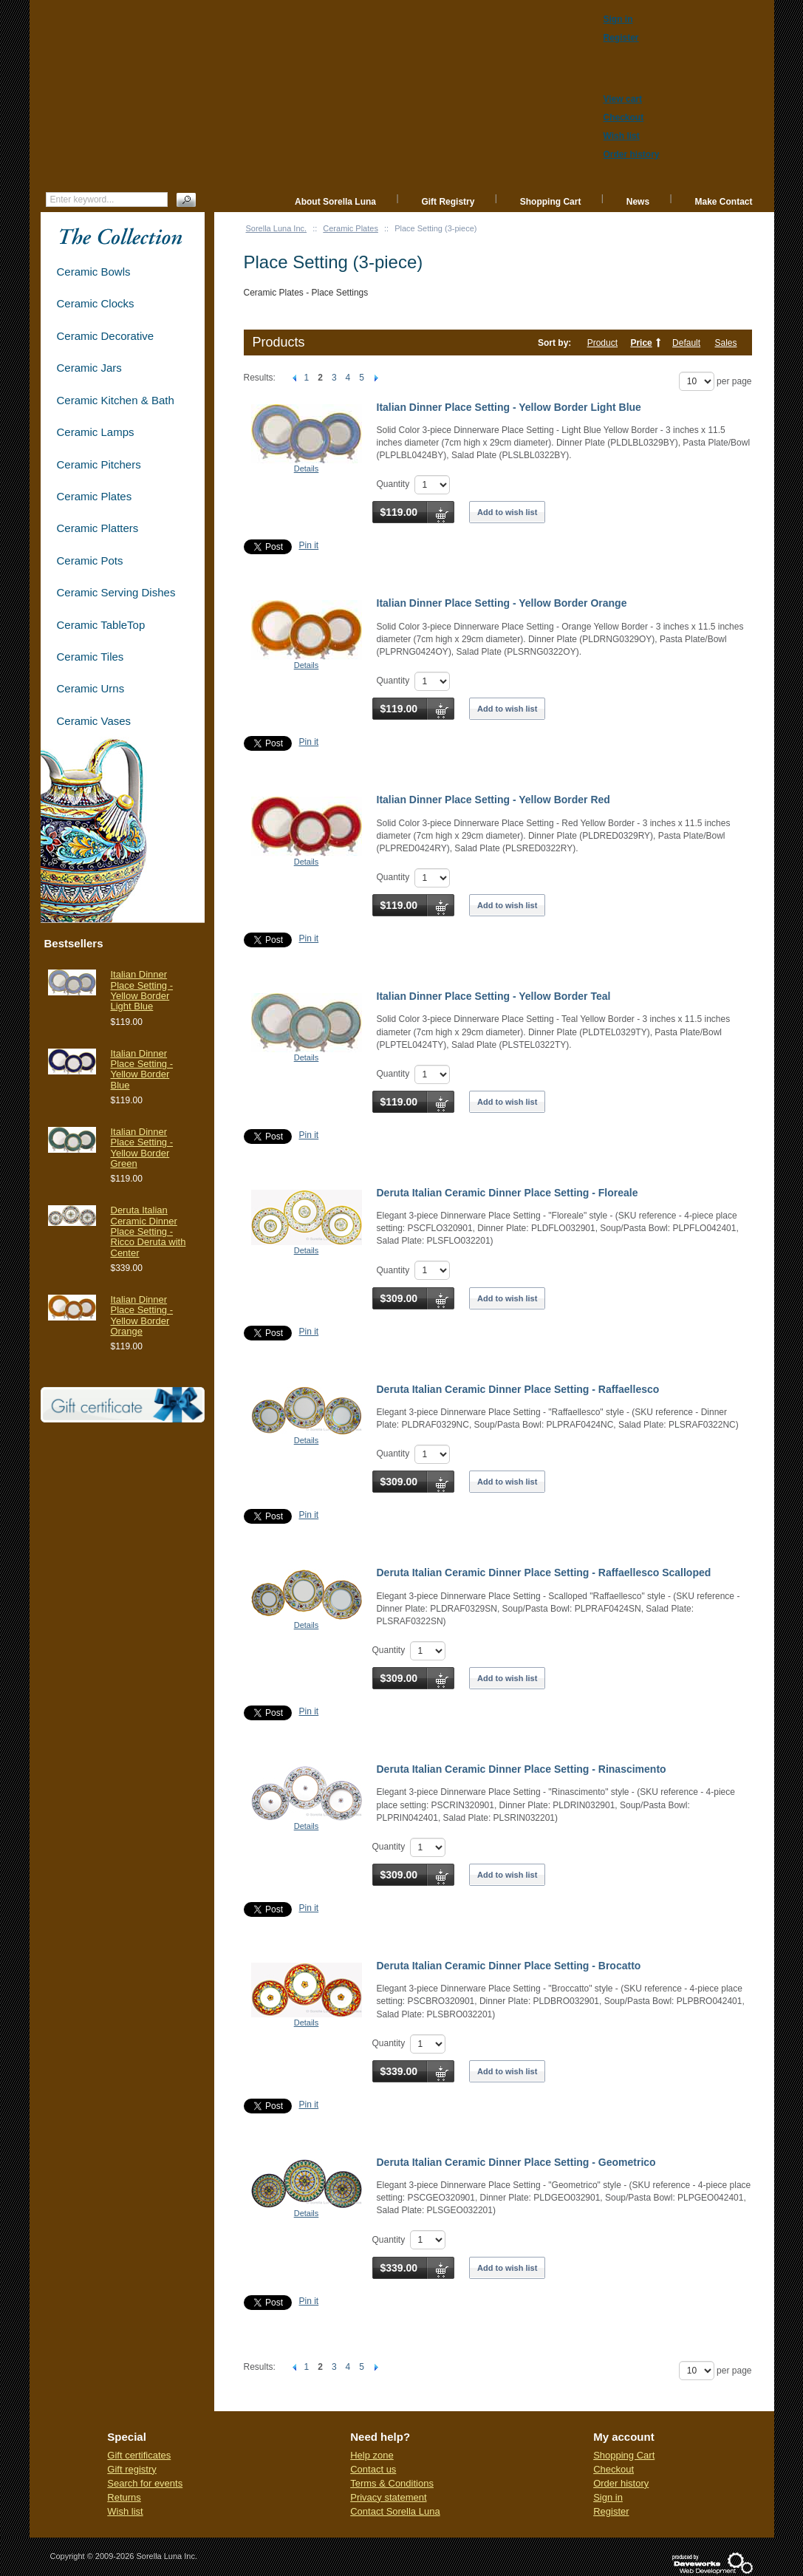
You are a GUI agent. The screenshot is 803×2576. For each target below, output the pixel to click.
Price (641, 343)
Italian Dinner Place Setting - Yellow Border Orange (502, 603)
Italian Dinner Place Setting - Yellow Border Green (142, 1147)
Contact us (373, 2469)
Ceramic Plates (350, 228)
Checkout (613, 2469)
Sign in (608, 2497)
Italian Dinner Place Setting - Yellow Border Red (493, 799)
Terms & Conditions (392, 2483)
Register (611, 2511)
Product (602, 343)
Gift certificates (139, 2455)
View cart (623, 99)
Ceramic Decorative (105, 336)
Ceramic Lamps (95, 432)
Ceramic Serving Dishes (116, 592)
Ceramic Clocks (95, 303)
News (637, 202)
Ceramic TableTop (101, 625)
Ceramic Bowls (94, 271)
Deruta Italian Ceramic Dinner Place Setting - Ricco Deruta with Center (148, 1231)
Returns (124, 2497)
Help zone (372, 2455)
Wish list (125, 2511)
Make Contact (723, 202)
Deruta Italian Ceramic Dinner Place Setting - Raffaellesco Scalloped (544, 1572)
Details (306, 468)
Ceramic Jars (89, 367)
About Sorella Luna (335, 202)
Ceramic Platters (98, 528)
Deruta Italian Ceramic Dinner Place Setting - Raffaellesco (518, 1389)
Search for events (144, 2483)
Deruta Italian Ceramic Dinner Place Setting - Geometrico (516, 2162)
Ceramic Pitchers (99, 464)
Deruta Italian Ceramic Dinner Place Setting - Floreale (507, 1193)
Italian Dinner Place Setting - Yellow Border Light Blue (509, 407)
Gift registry (131, 2469)
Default (686, 343)
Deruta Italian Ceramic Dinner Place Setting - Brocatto (509, 1966)
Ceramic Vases (94, 721)
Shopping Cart (550, 202)
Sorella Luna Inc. (276, 228)
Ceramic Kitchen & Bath (115, 400)
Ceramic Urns (91, 688)
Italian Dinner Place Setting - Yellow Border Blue (142, 1069)
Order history (621, 2483)
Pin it (309, 545)
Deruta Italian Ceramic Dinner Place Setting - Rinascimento (521, 1769)
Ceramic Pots (90, 560)
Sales (725, 343)
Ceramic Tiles (90, 656)
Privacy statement (388, 2497)
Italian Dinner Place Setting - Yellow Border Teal (494, 996)
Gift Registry (447, 202)
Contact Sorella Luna (395, 2511)
